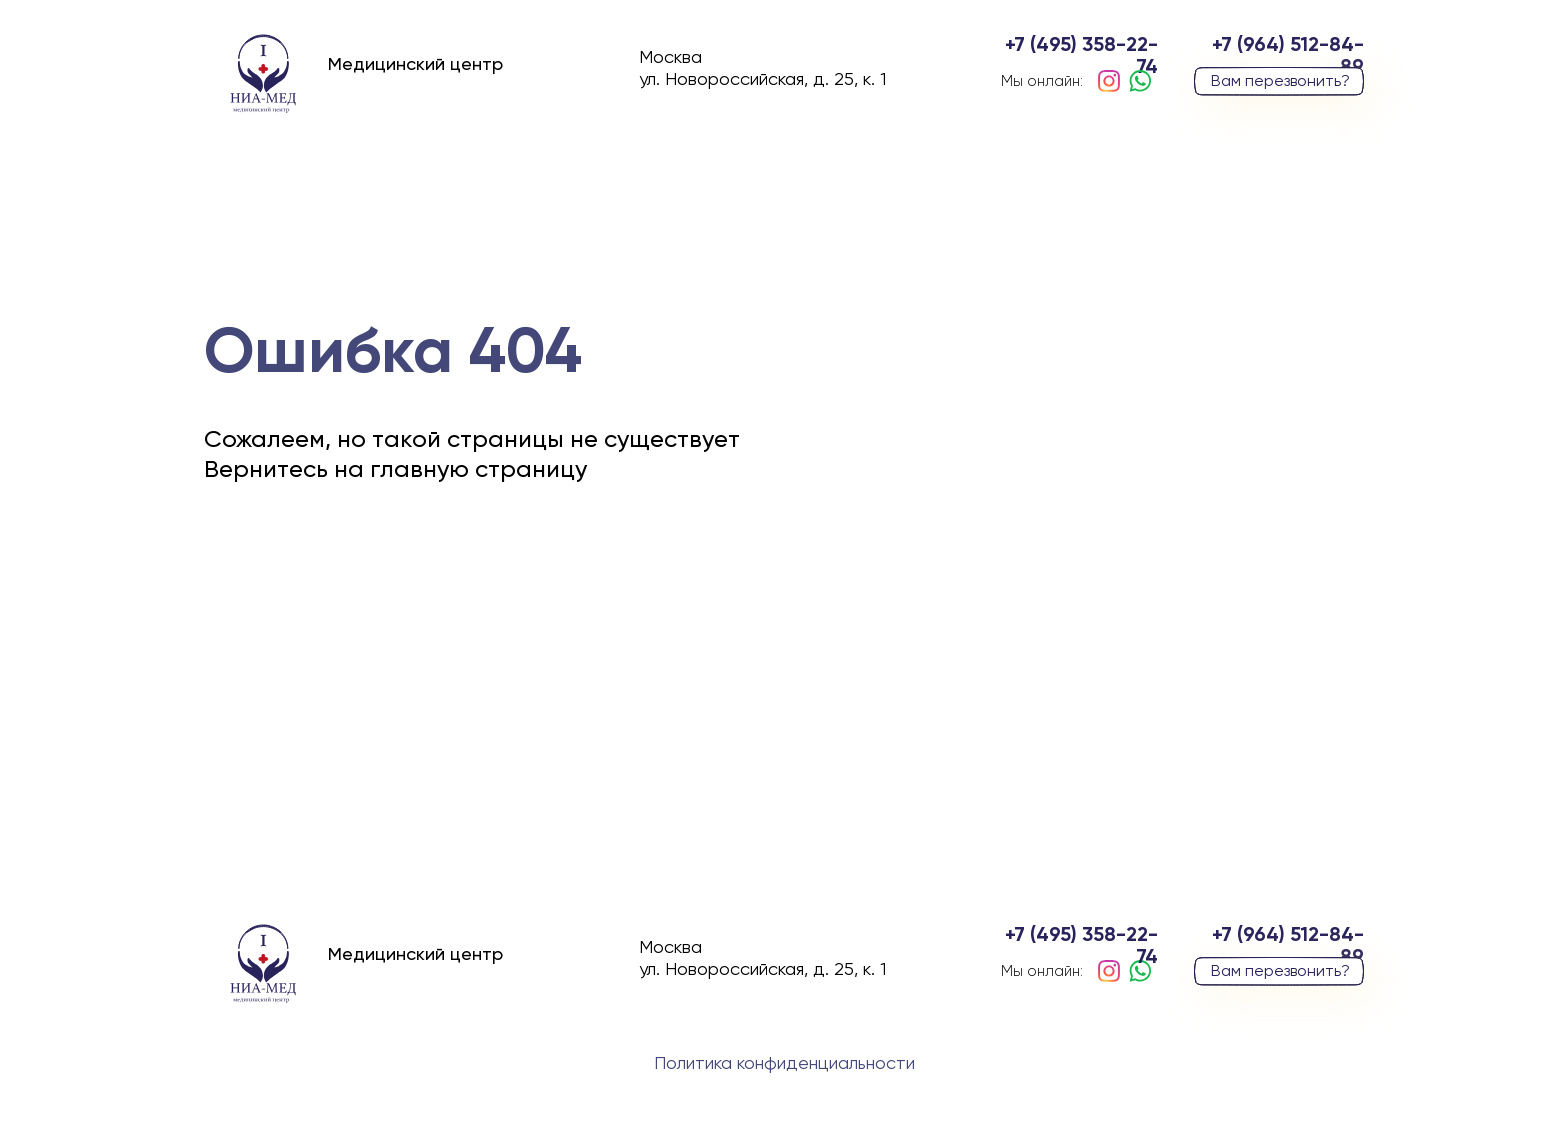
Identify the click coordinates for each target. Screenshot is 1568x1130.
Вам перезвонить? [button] (1280, 82)
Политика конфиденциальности (784, 1064)
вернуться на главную (372, 601)
